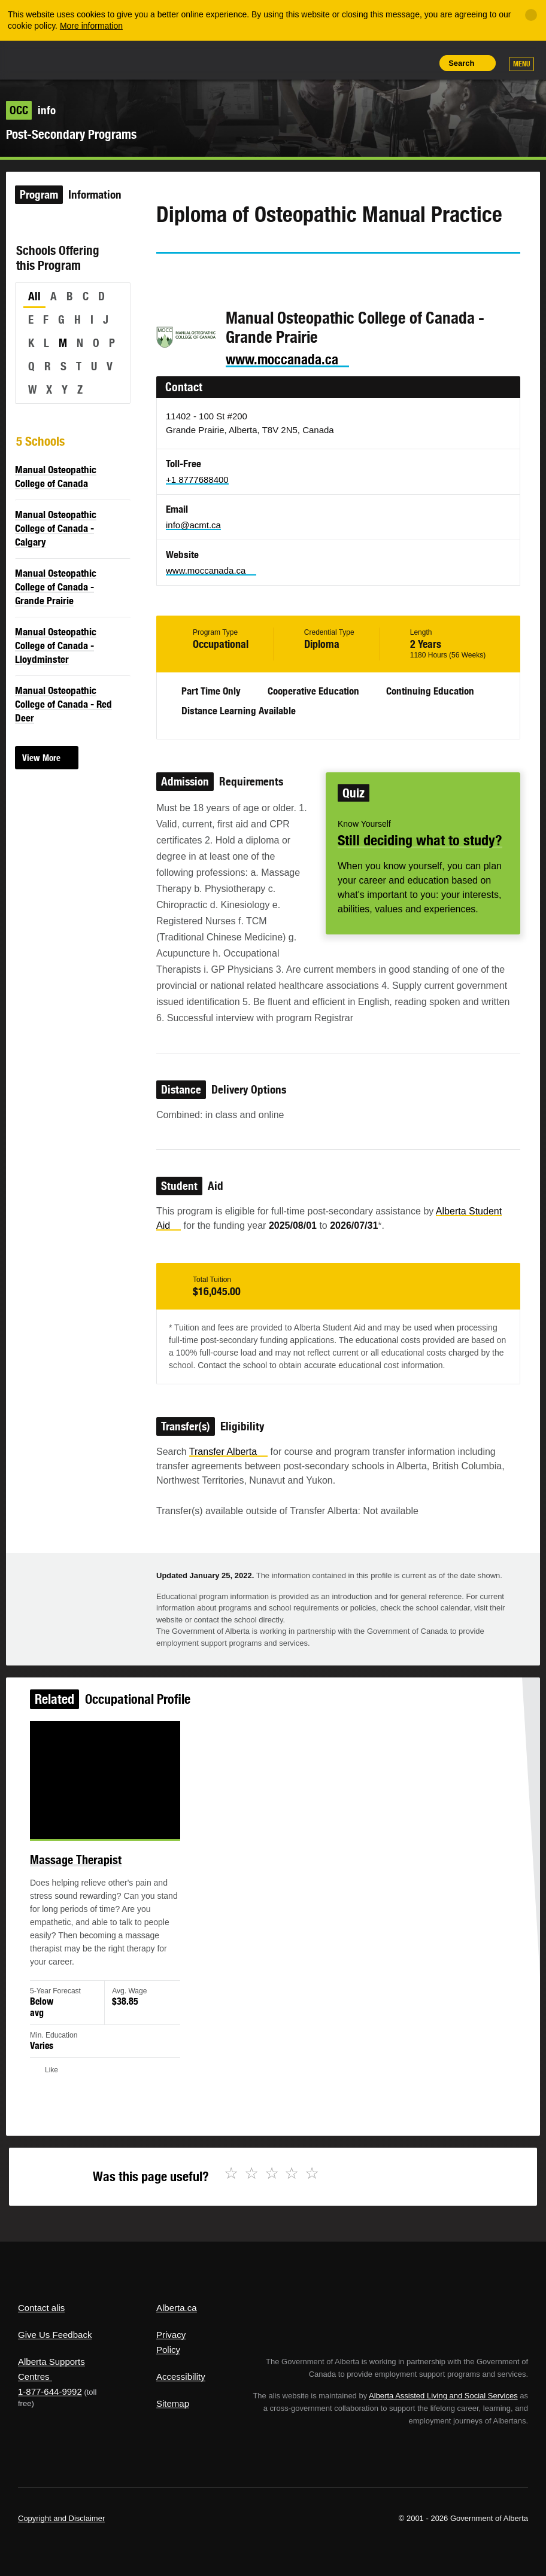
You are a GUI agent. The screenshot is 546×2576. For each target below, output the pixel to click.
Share (339, 63)
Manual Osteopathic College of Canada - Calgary (55, 528)
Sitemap (172, 2403)
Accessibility (180, 2376)
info (31, 110)
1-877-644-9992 (50, 2391)
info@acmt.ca (193, 525)
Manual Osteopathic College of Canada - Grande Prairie (55, 587)
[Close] (531, 15)
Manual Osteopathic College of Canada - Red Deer (63, 704)
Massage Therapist (80, 1863)
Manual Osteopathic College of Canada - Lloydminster (55, 645)
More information (91, 26)
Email (267, 275)
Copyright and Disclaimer (61, 2518)
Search (461, 63)
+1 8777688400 (197, 479)
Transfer (228, 1452)
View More (41, 758)
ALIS (98, 59)
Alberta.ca (176, 2308)
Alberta (40, 59)
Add (366, 63)
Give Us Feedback (55, 2335)
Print (420, 63)
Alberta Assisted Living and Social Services (443, 2395)
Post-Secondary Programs (71, 134)
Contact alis (41, 2308)
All (34, 296)
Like (393, 62)
